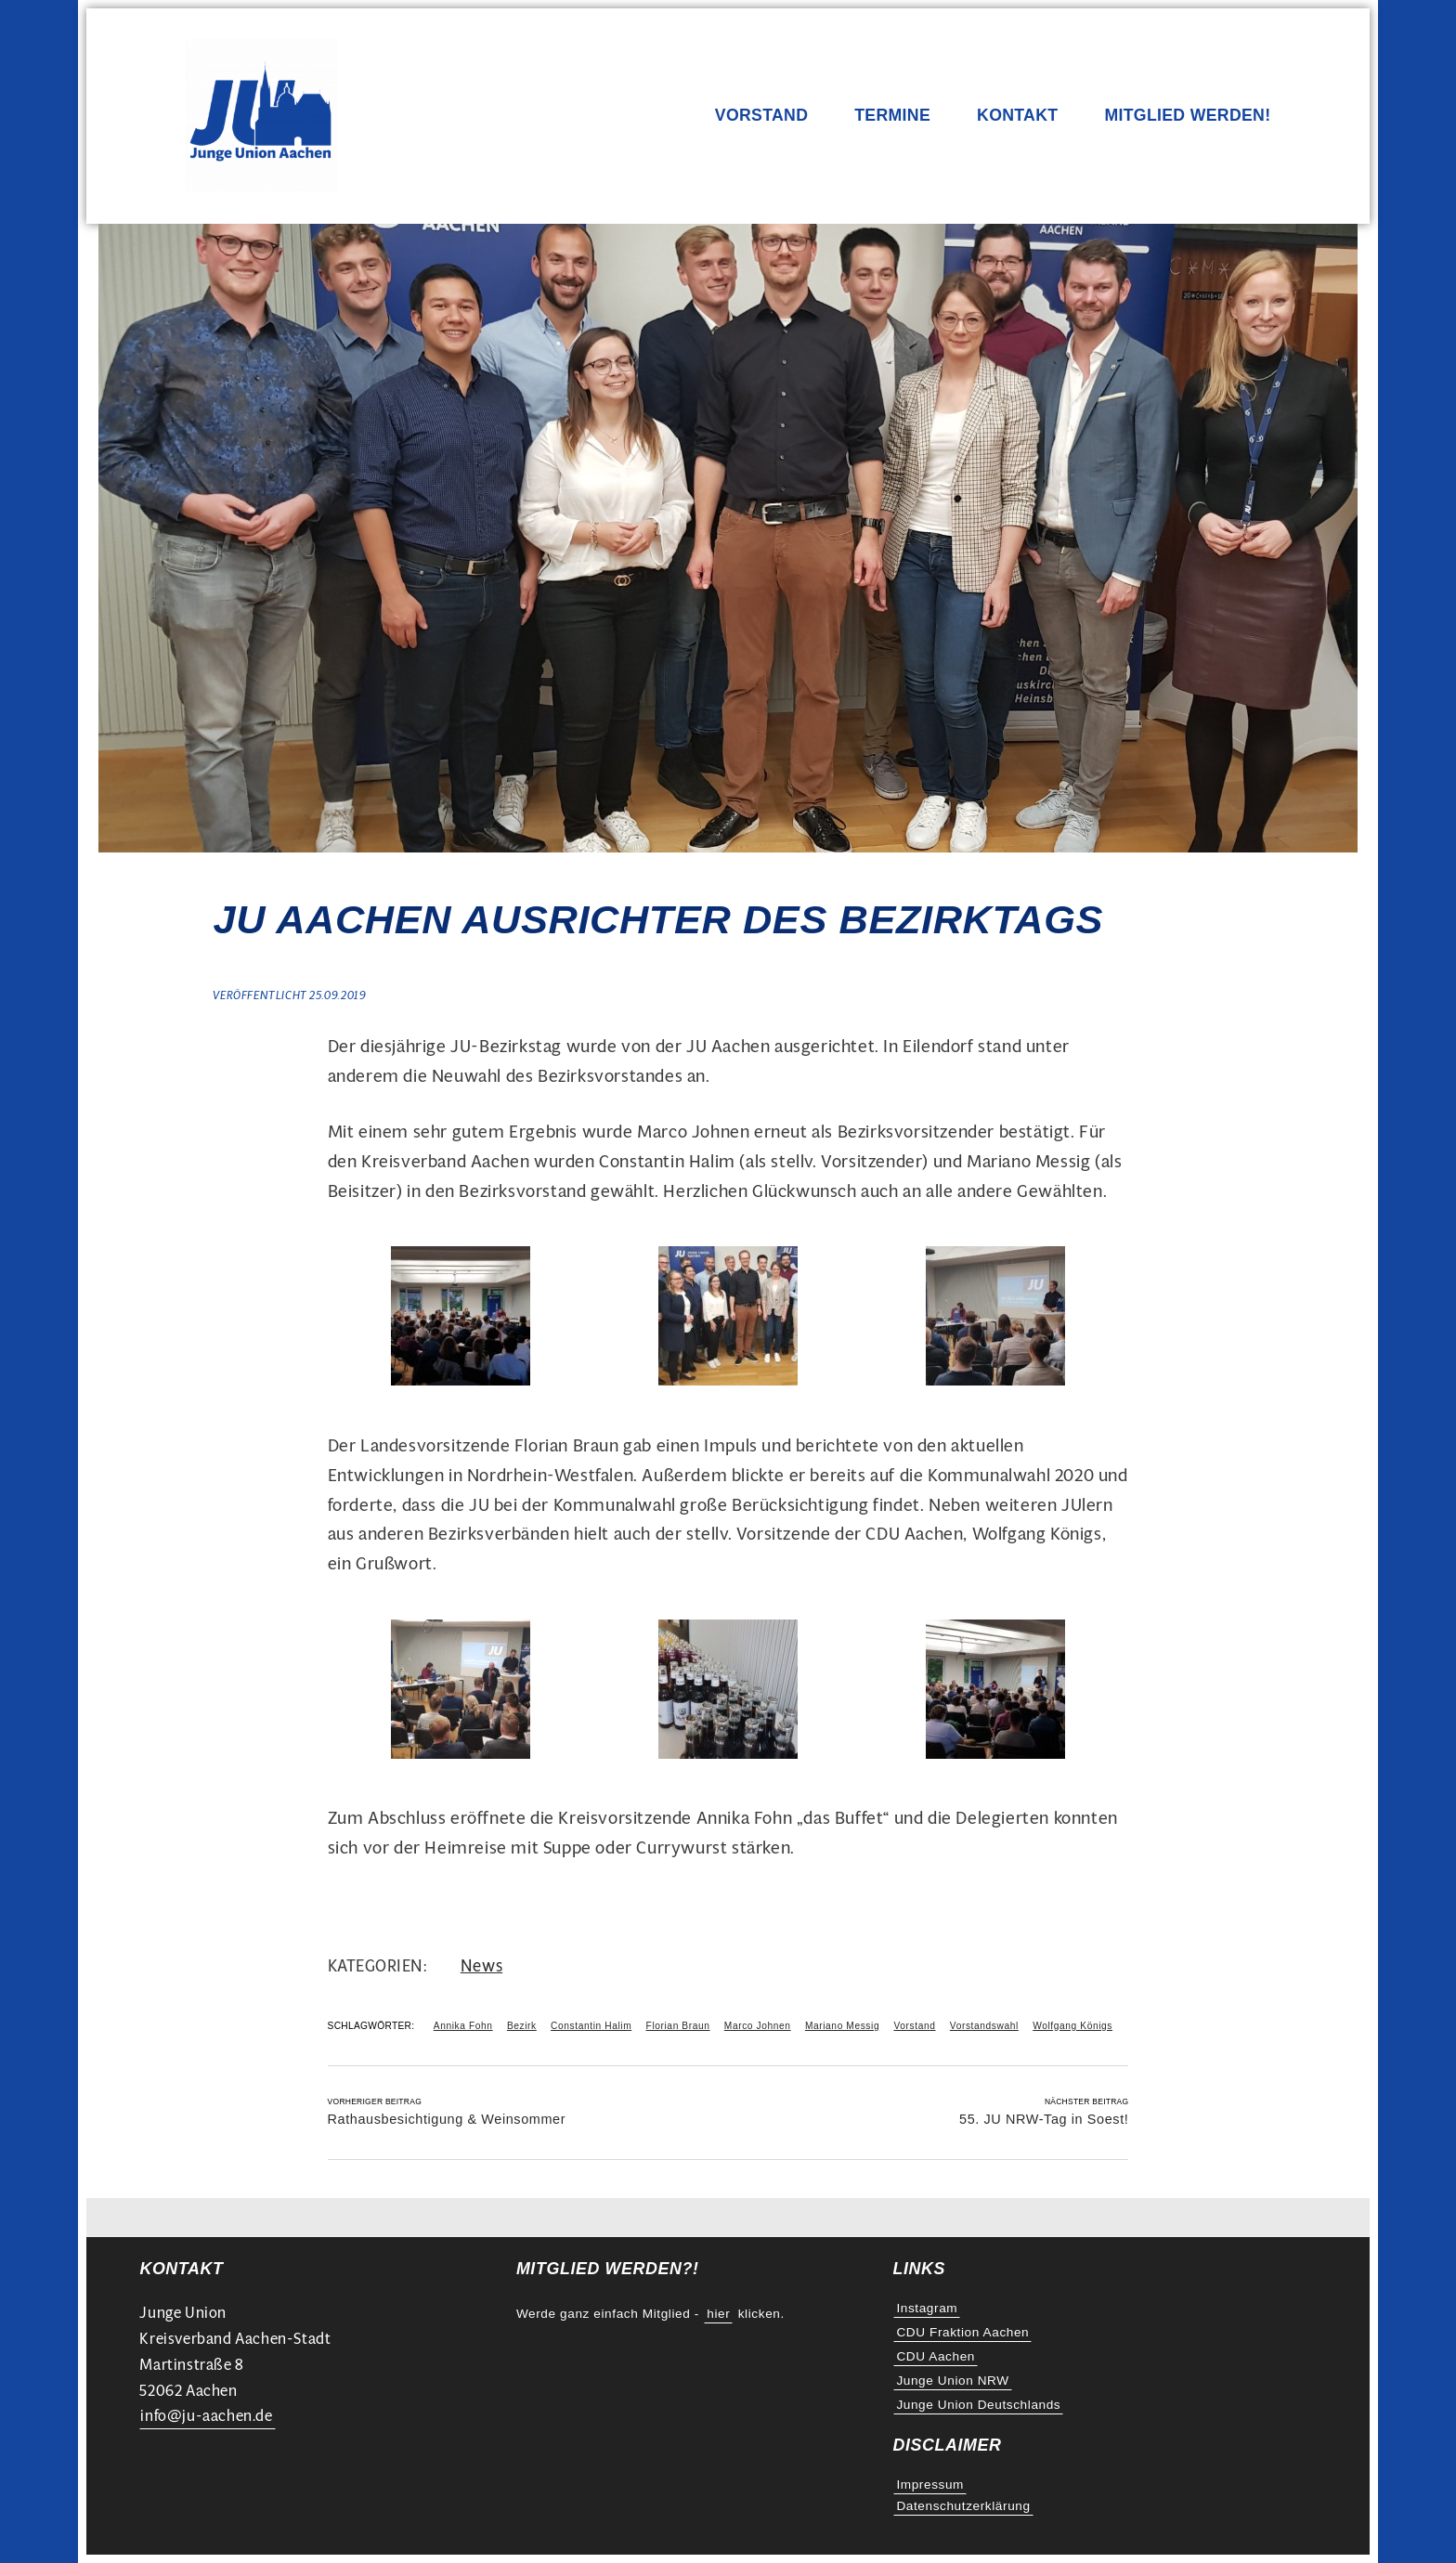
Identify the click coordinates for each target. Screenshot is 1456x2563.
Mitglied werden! (1187, 116)
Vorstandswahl (984, 2026)
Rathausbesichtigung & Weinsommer (447, 2119)
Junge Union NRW (952, 2380)
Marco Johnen (757, 2026)
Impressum (930, 2484)
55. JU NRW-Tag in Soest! (1043, 2119)
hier (718, 2314)
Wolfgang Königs (1072, 2026)
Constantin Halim (591, 2026)
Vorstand (761, 116)
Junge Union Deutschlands (978, 2405)
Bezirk (522, 2026)
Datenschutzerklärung (963, 2506)
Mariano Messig (842, 2026)
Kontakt (1017, 116)
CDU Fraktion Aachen (962, 2332)
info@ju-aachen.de (206, 2415)
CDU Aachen (935, 2356)
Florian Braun (678, 2026)
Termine (892, 116)
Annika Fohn (463, 2026)
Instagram (926, 2308)
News (481, 1965)
